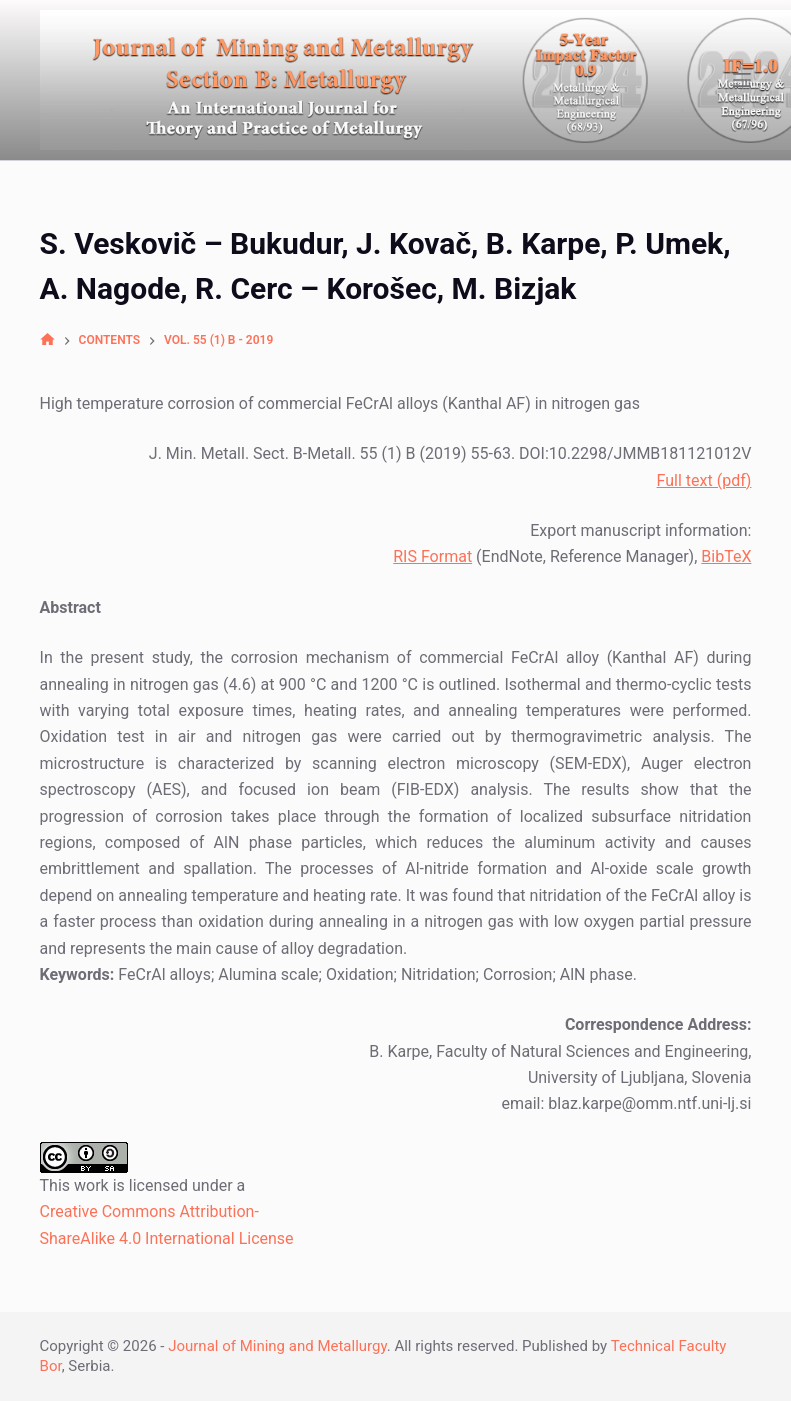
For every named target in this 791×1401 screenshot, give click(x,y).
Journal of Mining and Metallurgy (277, 1346)
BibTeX (726, 556)
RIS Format (432, 556)
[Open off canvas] (742, 80)
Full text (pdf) (704, 480)
